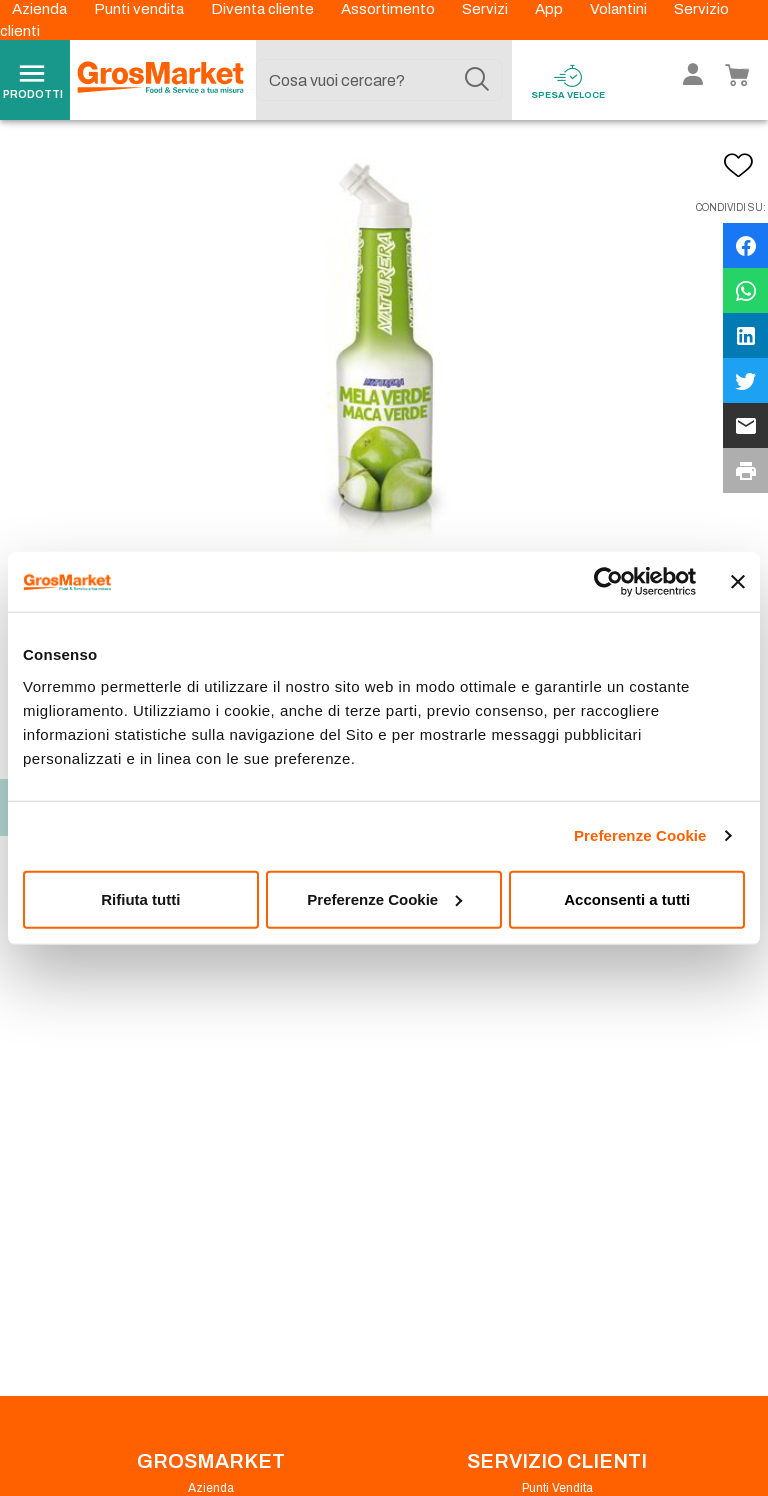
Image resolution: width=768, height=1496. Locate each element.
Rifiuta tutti (140, 898)
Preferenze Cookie (640, 835)
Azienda (41, 9)
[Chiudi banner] (738, 582)
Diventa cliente (264, 9)
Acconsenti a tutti (627, 898)
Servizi (486, 9)
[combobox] (379, 80)
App (550, 9)
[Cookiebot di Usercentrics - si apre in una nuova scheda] (608, 582)
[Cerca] (477, 80)
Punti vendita (140, 9)
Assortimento (389, 9)
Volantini (620, 9)
